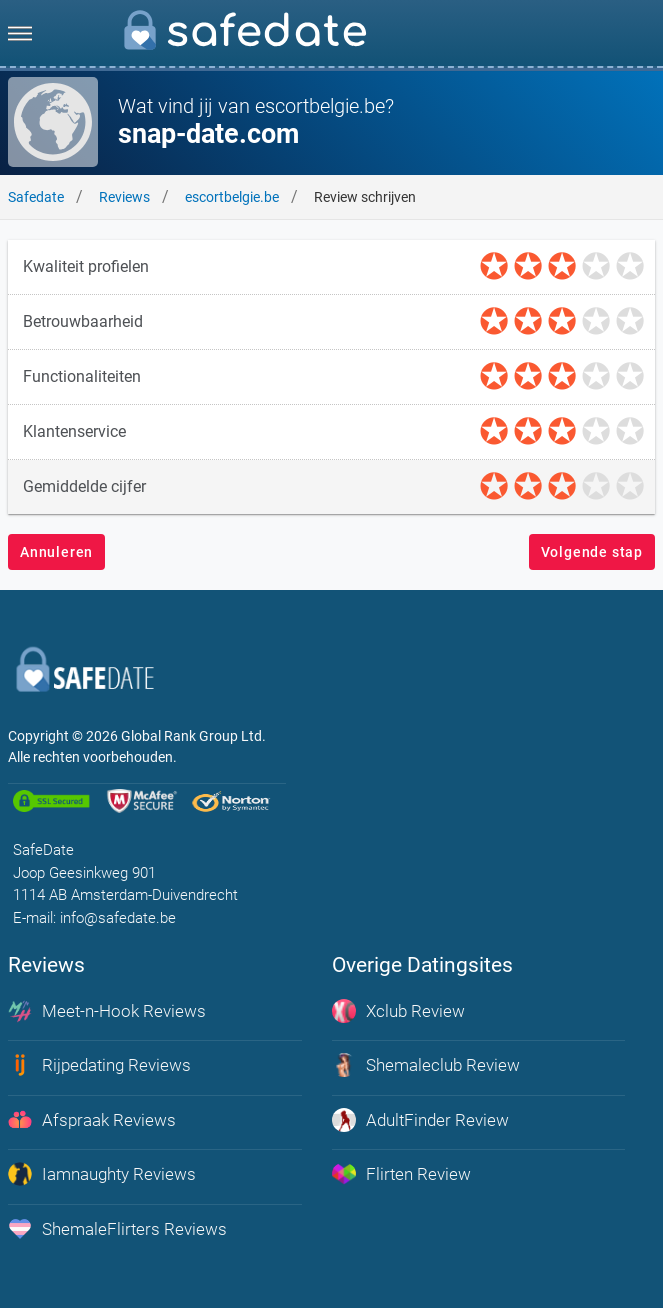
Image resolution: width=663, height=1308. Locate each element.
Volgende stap (592, 552)
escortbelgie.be (232, 197)
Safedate (36, 197)
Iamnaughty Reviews (102, 1174)
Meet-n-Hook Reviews (107, 1011)
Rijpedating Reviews (99, 1065)
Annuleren (56, 552)
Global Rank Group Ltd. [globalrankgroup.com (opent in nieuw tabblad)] (193, 736)
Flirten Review (401, 1174)
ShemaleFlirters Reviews (117, 1229)
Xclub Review (398, 1011)
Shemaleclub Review (426, 1065)
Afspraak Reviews (92, 1120)
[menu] (20, 33)
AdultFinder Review (420, 1120)
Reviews (124, 197)
